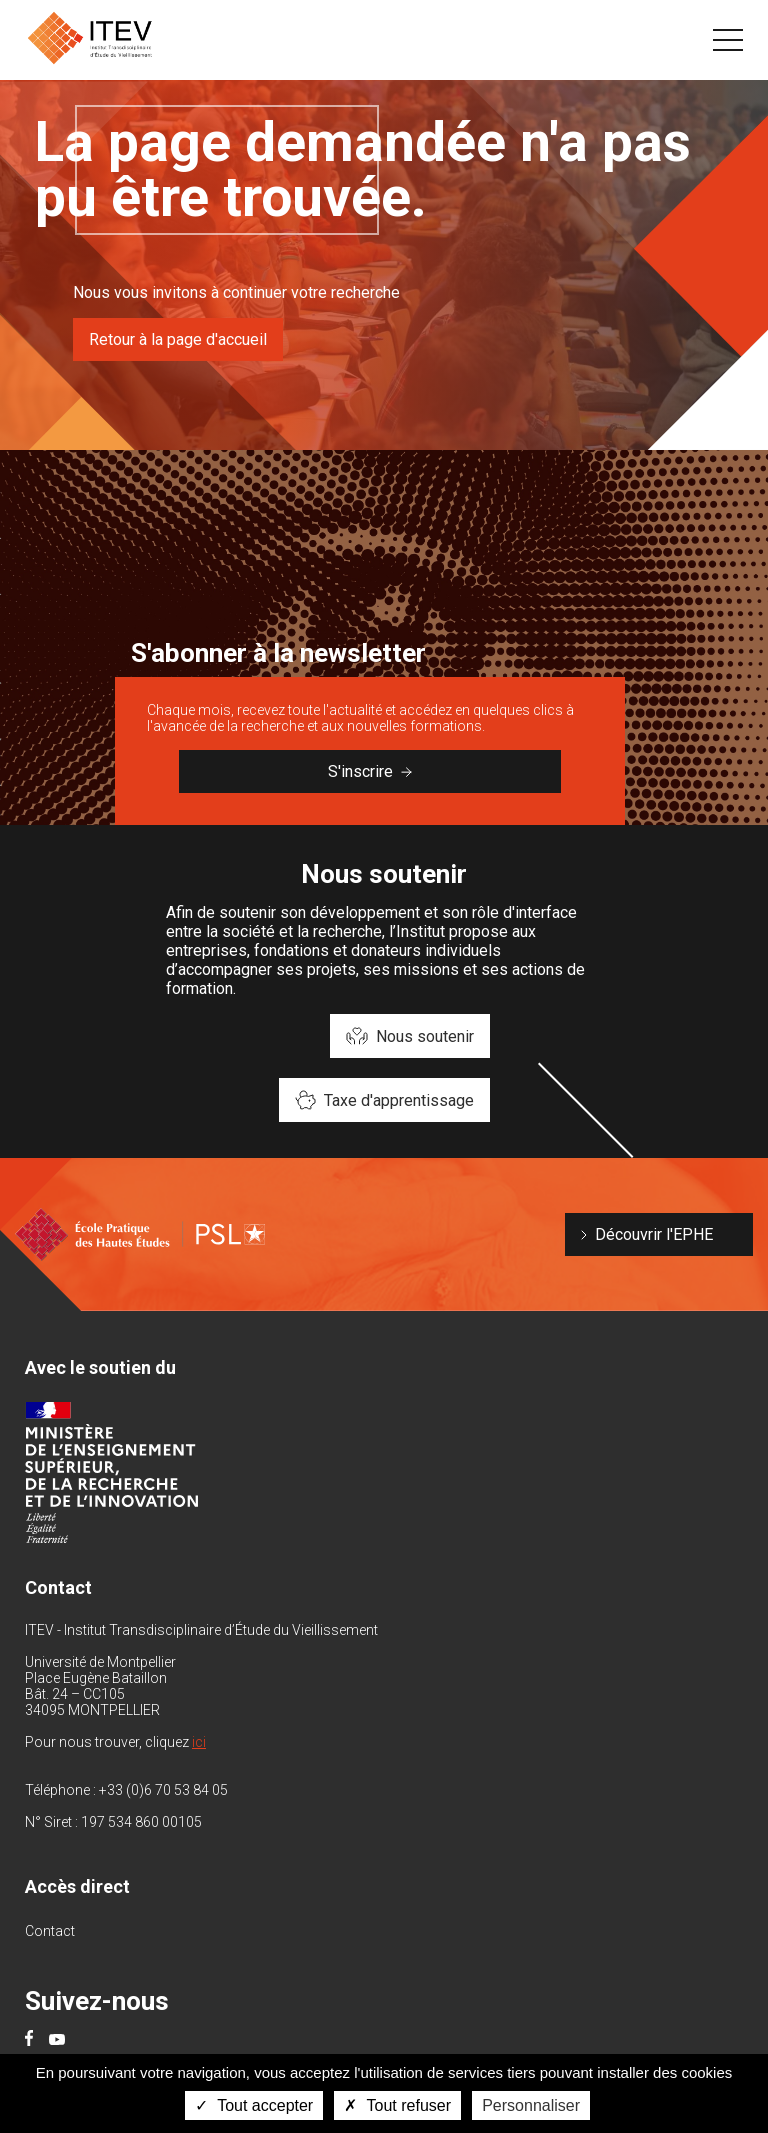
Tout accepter (254, 2105)
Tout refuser (397, 2105)
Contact (50, 1931)
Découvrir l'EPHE (654, 1234)
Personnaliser (531, 2105)
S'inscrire (370, 771)
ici (199, 1742)
